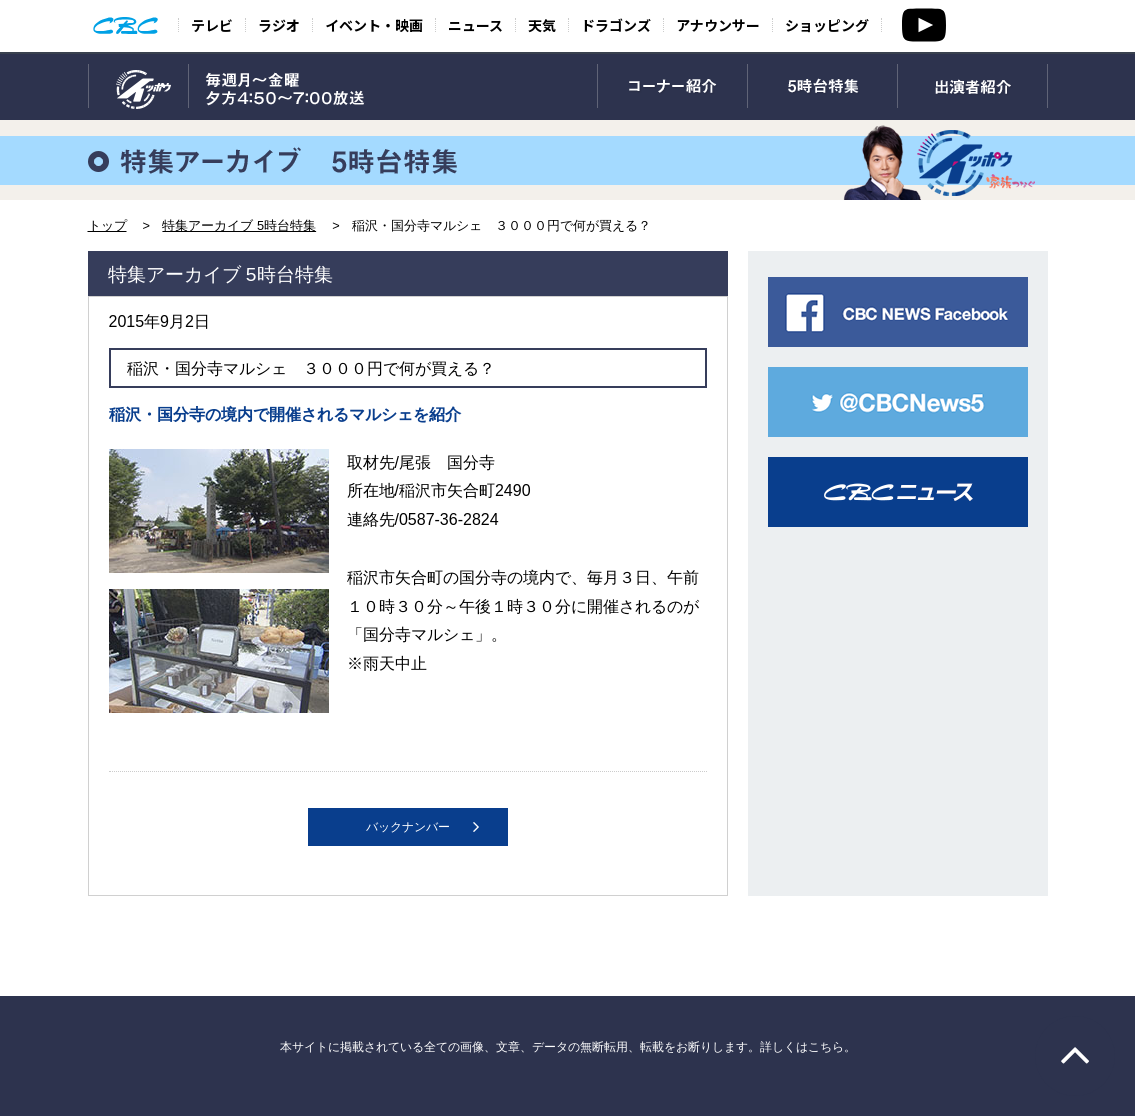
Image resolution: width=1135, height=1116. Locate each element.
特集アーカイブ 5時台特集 (239, 225)
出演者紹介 (972, 87)
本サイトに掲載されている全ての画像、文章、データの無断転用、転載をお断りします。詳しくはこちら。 (568, 1047)
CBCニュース (898, 492)
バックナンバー (408, 827)
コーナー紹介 (672, 87)
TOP (138, 87)
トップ (107, 225)
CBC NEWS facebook (898, 312)
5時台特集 (822, 87)
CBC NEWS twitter (898, 402)
